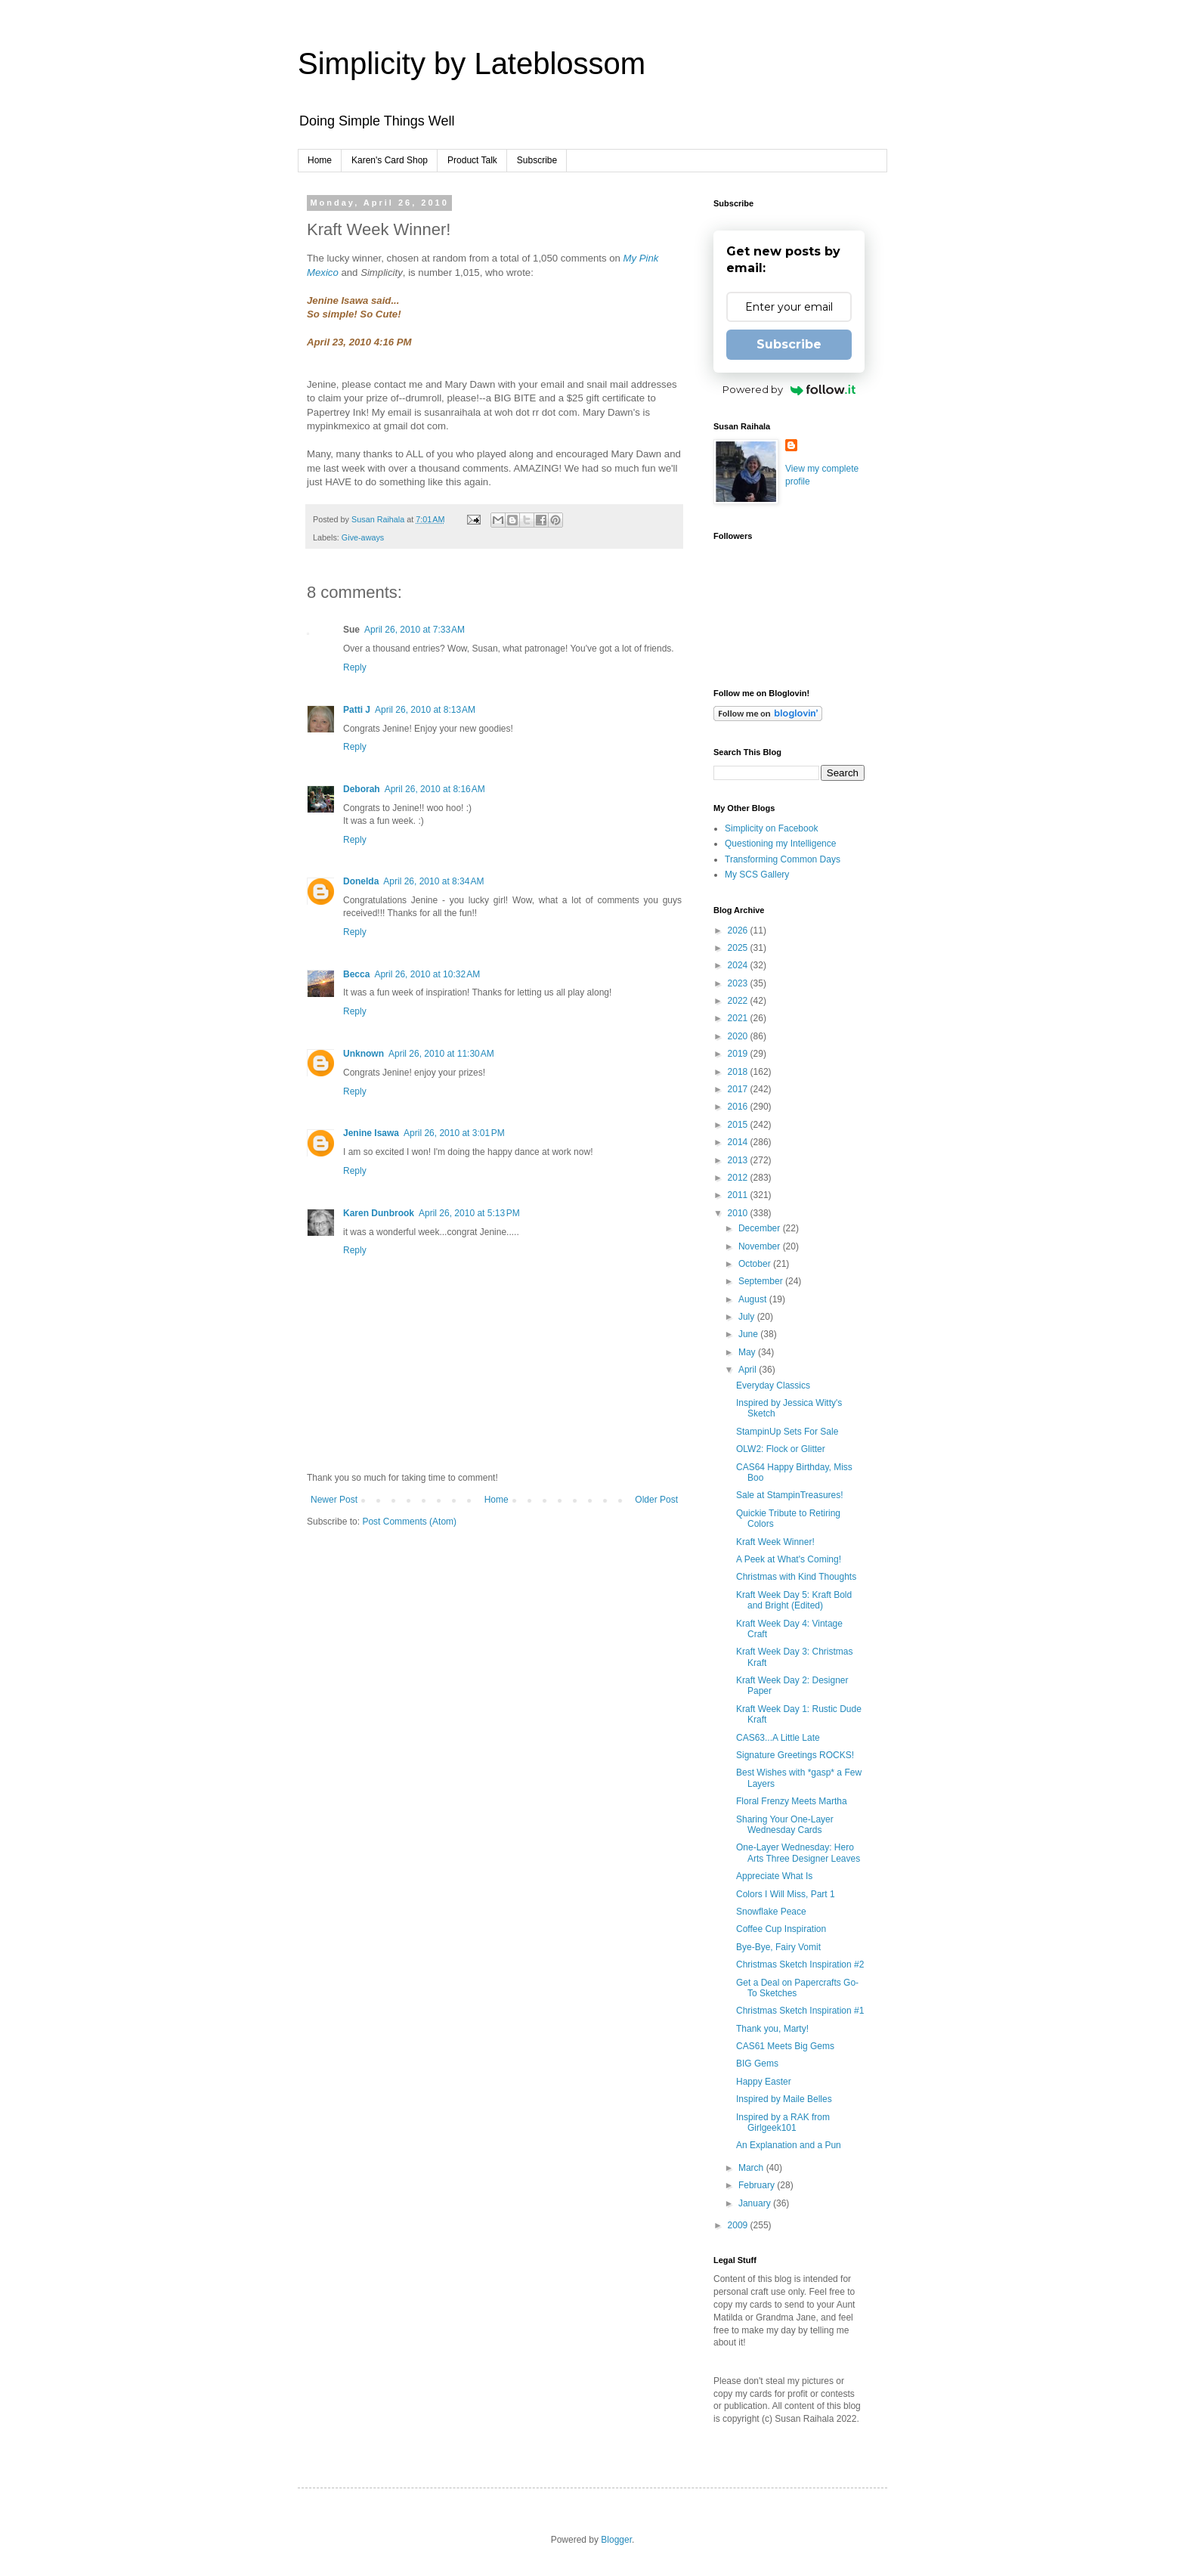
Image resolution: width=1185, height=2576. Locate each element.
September (761, 1281)
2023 (739, 983)
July (747, 1316)
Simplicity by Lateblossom (471, 63)
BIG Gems (757, 2063)
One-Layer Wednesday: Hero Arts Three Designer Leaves (798, 1852)
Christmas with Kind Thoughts (796, 1576)
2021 (739, 1018)
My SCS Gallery (757, 874)
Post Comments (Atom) (409, 1521)
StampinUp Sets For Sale (787, 1431)
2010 (739, 1213)
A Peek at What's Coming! (788, 1559)
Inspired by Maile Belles (784, 2099)
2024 (739, 965)
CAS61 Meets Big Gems (785, 2046)
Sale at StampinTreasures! (789, 1495)
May (748, 1352)
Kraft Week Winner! (775, 1542)
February (757, 2185)
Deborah (361, 789)
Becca (356, 974)
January (755, 2203)
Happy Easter (763, 2081)
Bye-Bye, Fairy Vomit (778, 1947)
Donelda (361, 881)
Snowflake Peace (771, 1911)
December (760, 1228)
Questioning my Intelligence (780, 843)
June (749, 1334)
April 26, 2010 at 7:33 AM (414, 629)
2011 (739, 1195)
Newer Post (334, 1499)
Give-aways (363, 537)
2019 (739, 1053)
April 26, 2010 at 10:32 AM (427, 974)
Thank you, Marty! (772, 2028)
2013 (739, 1160)
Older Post (656, 1499)
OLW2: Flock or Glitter (780, 1449)
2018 (739, 1072)
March (752, 2168)
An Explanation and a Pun (788, 2145)
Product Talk (472, 160)
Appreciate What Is (774, 1876)
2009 (739, 2225)
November (760, 1246)
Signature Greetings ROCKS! (795, 1755)
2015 (739, 1124)
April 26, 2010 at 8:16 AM (435, 789)
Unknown (363, 1053)
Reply (355, 667)
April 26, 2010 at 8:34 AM (433, 881)
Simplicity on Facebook (771, 828)
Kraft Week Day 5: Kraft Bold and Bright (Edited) (794, 1600)
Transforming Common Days (782, 859)
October (755, 1264)
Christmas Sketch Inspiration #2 (800, 1964)
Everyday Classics (773, 1385)
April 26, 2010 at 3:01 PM (454, 1133)
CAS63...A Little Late (778, 1737)
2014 (739, 1142)
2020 (739, 1036)
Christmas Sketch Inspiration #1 (800, 2010)
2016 (739, 1106)
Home (320, 160)
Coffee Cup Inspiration (781, 1929)
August (753, 1299)
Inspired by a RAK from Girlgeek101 (783, 2122)
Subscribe (537, 160)
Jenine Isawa (371, 1133)
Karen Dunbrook (378, 1213)
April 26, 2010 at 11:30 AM (441, 1053)
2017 (739, 1089)
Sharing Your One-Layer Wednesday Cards (785, 1824)
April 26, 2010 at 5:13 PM (469, 1213)
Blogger (616, 2539)
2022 (739, 1000)
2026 (739, 930)
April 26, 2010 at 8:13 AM (425, 709)
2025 (739, 948)
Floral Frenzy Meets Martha (791, 1801)
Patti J (356, 709)
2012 (739, 1177)
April (748, 1369)
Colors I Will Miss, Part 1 (785, 1894)
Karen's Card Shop (389, 160)
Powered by (789, 389)
